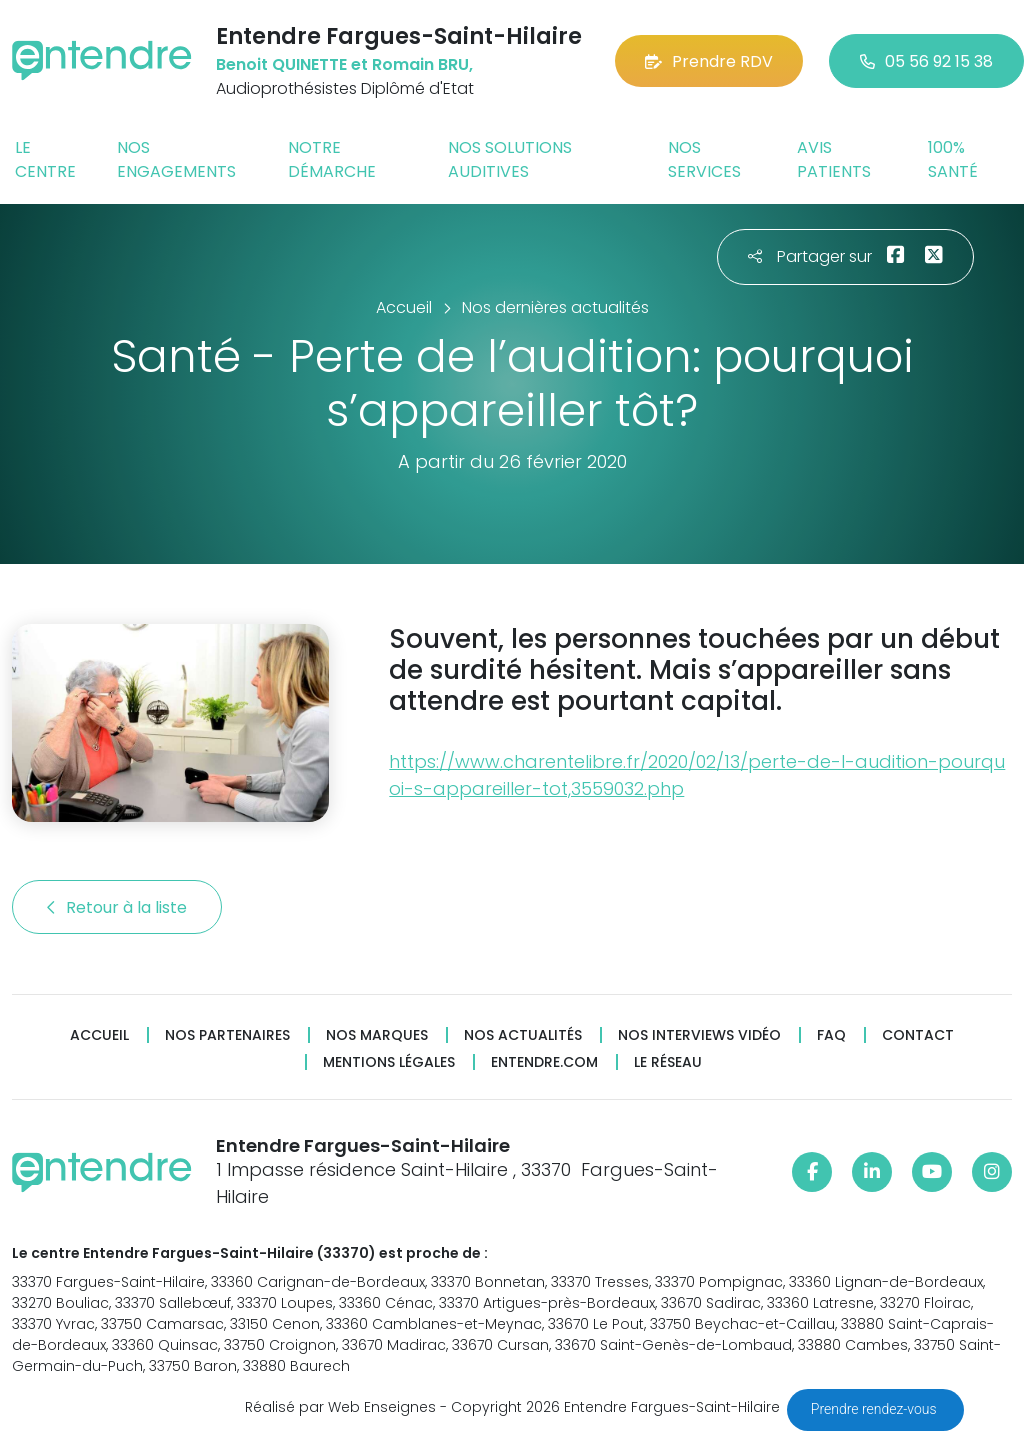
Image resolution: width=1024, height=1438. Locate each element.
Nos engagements (176, 159)
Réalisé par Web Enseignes (340, 1407)
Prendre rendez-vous (875, 1409)
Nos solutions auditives (510, 159)
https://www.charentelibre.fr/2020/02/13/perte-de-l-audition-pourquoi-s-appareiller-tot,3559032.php (697, 775)
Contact (918, 1035)
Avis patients (834, 159)
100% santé (953, 159)
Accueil (99, 1035)
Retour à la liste (117, 907)
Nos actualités (523, 1035)
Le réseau (668, 1062)
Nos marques (377, 1035)
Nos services (704, 159)
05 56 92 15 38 (926, 61)
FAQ (831, 1035)
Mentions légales (389, 1062)
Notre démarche (332, 159)
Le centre (45, 159)
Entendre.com (544, 1062)
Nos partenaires (227, 1035)
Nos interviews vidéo (699, 1035)
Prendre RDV (709, 61)
